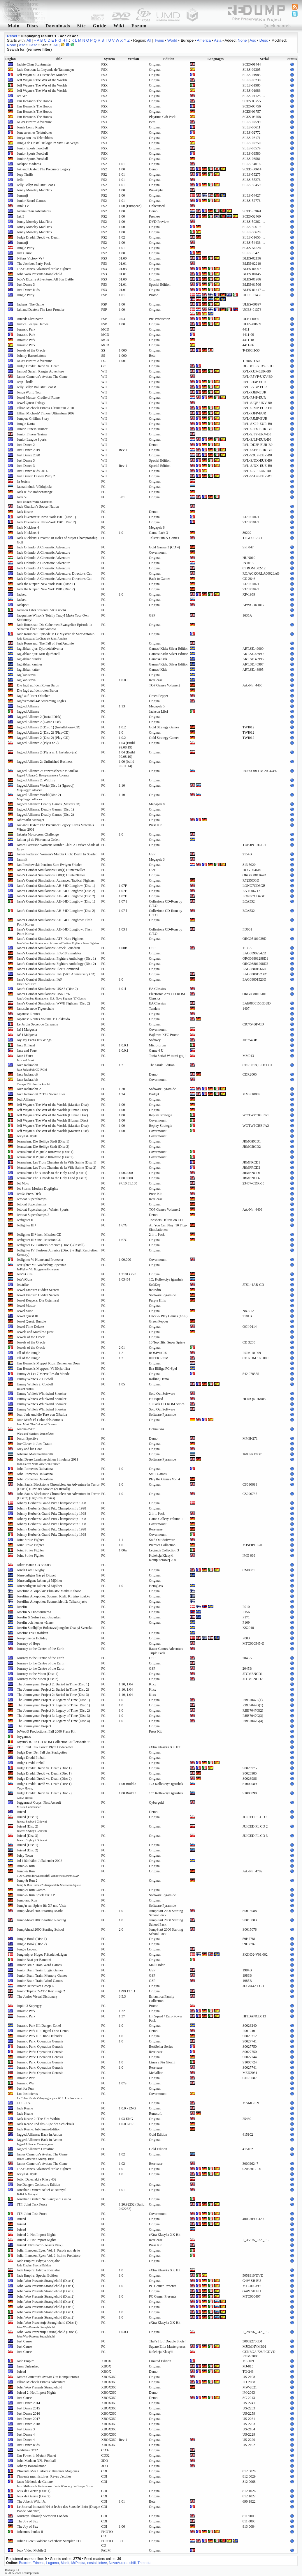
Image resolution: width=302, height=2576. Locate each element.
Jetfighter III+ (26, 1225)
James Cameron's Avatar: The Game (42, 377)
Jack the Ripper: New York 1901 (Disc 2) (46, 589)
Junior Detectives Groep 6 (35, 1986)
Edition (168, 59)
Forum (139, 25)
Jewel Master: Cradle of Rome (38, 398)
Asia (217, 40)
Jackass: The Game (30, 304)
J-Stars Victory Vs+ (30, 258)
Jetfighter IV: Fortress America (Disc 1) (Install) (51, 1245)
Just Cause (24, 253)
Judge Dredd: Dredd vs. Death (38, 237)
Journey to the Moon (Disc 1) (37, 1674)
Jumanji (22, 195)
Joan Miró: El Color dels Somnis (40, 1422)
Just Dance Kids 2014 (32, 471)
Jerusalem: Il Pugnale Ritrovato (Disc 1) (45, 1152)
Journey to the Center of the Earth (40, 1649)
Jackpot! (23, 605)
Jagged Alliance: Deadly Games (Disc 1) (45, 809)
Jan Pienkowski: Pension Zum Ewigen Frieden (49, 865)
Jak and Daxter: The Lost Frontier (40, 310)
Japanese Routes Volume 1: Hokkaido (43, 1019)
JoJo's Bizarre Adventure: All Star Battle (45, 279)
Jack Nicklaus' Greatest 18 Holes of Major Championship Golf (57, 540)
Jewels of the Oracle (31, 350)
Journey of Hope (28, 1643)
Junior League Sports (32, 439)
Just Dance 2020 (28, 455)
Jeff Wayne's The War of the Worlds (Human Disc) (52, 1110)
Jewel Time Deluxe (30, 1327)
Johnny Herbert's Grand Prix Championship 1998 (51, 1503)
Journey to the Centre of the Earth (40, 1658)
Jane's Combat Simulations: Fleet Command (48, 969)
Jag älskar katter (28, 670)
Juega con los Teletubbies (35, 138)
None (242, 40)
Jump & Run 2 (49, 1882)
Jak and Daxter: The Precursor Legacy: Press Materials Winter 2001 (55, 827)
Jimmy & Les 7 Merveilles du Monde (43, 1374)
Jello (20, 180)
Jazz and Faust (27, 1050)
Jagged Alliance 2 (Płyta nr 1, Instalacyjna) (47, 752)
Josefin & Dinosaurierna (34, 1612)
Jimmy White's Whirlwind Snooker (41, 1394)
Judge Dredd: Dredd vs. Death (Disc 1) (44, 1768)
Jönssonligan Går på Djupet (36, 1575)
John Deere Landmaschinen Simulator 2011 (47, 1461)
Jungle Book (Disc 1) (32, 1939)
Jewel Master (26, 1306)
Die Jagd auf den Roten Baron (38, 685)
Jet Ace (22, 96)
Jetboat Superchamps (32, 1199)
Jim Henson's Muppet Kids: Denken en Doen (48, 1363)
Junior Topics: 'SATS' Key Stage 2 (41, 1991)
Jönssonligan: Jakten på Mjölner (39, 1581)
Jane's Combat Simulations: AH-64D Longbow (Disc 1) (56, 886)
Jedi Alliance (26, 1099)
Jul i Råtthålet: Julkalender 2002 (39, 1861)
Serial (264, 59)
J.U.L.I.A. (24, 2103)
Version (133, 59)
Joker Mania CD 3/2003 (34, 1565)
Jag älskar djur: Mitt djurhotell (38, 654)
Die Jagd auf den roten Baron (37, 690)
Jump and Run (27, 1900)
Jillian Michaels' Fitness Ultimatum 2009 (45, 413)
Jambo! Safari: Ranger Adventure (40, 371)
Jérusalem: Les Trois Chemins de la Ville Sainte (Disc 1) (56, 1162)
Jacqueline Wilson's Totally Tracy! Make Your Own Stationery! (53, 617)
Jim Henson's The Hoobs (34, 101)
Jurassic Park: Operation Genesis (40, 2041)
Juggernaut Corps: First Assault (39, 1804)
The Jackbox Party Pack (34, 264)
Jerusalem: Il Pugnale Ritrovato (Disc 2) (45, 1157)
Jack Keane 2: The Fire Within (38, 2119)
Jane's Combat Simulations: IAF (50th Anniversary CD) (56, 974)
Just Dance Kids (28, 290)
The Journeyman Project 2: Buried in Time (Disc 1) (53, 1684)
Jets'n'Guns (25, 1274)
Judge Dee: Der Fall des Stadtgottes (42, 1752)
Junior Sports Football (32, 148)
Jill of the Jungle (28, 1353)
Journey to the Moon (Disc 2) (37, 1679)
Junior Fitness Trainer (32, 429)
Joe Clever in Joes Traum (34, 1444)
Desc (263, 40)
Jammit (22, 859)
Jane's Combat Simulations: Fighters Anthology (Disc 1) (56, 958)
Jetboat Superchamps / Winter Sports (43, 1209)
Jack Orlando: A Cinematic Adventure (43, 547)
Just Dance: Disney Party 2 (36, 476)
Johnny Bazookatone (31, 356)
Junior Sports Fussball (32, 159)
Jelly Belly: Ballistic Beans (36, 185)
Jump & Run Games (31, 1890)
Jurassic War (25, 2078)
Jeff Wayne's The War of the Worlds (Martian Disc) (53, 1105)
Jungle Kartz (26, 424)
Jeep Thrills (25, 174)
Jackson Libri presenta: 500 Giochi (41, 610)
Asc (253, 40)
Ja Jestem (23, 481)
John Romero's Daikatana (35, 1469)
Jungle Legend (27, 1949)
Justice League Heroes (32, 324)
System (109, 59)
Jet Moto (23, 1183)
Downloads (57, 25)
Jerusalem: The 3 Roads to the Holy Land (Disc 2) (52, 1178)
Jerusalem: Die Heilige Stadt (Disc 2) (43, 1147)
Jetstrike (23, 1285)
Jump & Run (26, 1866)
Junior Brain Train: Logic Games (40, 1970)
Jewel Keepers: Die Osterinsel (38, 1300)
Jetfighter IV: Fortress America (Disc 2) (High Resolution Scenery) (57, 1252)
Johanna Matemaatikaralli (35, 1454)
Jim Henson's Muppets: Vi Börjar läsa (43, 1368)
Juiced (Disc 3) (32, 1838)
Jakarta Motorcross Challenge (38, 834)
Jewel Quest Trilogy (31, 403)
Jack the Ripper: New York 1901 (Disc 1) (46, 584)
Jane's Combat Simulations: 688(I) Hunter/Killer (51, 870)
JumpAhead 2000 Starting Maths (40, 1911)
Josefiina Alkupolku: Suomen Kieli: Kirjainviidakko (53, 1596)
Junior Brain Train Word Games (39, 1965)
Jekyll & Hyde (27, 1136)
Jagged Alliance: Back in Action (39, 2134)
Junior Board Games (31, 201)
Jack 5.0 (34, 499)
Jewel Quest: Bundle (31, 1321)
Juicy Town (25, 1855)
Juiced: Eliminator (30, 319)
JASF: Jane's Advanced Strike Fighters (44, 269)
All (29, 40)
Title (58, 59)
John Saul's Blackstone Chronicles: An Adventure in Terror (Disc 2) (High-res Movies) (58, 1496)
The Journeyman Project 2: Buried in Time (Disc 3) (53, 1695)
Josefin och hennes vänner (35, 1622)
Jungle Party (25, 248)
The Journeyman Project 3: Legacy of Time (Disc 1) (53, 1700)
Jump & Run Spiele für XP (36, 1895)
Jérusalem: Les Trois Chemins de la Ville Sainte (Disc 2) (56, 1168)
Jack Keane (25, 512)
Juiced (21, 1812)
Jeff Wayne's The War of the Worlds (42, 80)
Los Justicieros (49, 2096)
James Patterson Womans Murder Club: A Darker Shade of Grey (58, 847)
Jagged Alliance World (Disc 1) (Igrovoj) (45, 787)
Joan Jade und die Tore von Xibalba (42, 1415)
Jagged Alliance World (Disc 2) (39, 797)
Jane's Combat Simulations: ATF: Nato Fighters (58, 941)
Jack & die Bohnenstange (34, 492)
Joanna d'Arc (35, 1431)
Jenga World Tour (29, 392)
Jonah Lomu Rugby (31, 127)
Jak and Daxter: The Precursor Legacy (44, 169)
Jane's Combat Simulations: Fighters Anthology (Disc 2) (56, 964)
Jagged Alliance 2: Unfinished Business (45, 762)
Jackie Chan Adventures (34, 211)
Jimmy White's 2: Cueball (35, 1379)
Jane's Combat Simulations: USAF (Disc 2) (47, 989)
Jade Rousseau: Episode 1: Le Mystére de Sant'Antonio (55, 636)
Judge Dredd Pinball (31, 1758)
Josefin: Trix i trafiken (32, 1633)
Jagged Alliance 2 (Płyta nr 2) (38, 743)
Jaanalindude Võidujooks (34, 487)
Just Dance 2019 (28, 450)
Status (292, 59)
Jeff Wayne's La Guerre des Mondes (42, 75)
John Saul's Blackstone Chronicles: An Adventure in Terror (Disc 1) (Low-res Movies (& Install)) (58, 1486)
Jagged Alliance (28, 706)
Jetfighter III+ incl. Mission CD (39, 1235)
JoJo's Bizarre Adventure (34, 122)
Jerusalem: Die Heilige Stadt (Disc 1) (43, 1141)
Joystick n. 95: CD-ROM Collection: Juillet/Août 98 (53, 1742)
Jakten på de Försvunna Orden (38, 840)
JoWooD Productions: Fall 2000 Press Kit (46, 1731)
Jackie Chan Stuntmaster (34, 64)
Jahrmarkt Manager (30, 820)
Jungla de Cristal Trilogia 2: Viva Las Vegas (47, 143)
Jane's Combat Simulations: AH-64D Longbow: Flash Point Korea (54, 922)
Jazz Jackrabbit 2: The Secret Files (41, 1094)
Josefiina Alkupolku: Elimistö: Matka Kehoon (49, 1591)
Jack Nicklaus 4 (28, 527)
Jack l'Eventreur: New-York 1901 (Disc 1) (46, 517)
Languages (216, 59)
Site (81, 25)
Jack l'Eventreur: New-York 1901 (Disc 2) (46, 522)
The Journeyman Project (34, 1726)
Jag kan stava (26, 675)
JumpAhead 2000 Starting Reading (41, 1920)
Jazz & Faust (26, 1045)
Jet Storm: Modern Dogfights (37, 1189)
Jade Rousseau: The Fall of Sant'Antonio (45, 643)
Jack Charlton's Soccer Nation (38, 506)
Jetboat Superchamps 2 (33, 1215)
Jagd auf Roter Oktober (33, 696)
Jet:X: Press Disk (29, 1194)
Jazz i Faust (25, 1058)
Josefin (22, 1607)
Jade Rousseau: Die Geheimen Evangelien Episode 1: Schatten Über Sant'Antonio (54, 627)
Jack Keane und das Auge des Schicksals (45, 2124)
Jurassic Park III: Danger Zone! (39, 2026)
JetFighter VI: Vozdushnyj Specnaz (41, 1267)
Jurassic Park (26, 329)
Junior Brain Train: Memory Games (42, 1975)
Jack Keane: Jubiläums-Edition (38, 2129)
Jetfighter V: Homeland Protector (40, 1260)
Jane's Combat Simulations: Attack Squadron (48, 948)
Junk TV (23, 206)
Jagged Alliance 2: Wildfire (36, 780)
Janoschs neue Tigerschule (35, 1009)
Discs (32, 25)
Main (14, 25)
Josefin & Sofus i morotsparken (39, 1617)
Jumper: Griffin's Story (33, 418)
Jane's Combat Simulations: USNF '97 (51, 996)
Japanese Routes (28, 1014)
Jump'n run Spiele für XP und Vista (41, 1906)
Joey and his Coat (29, 1449)
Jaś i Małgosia (27, 1029)
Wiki (118, 25)
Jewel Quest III (27, 1316)
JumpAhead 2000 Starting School (40, 1929)
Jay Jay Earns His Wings (34, 1040)
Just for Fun (25, 2088)
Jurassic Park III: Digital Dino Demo (43, 2031)
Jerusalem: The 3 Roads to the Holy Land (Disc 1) (52, 1173)
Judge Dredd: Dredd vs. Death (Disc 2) (44, 1779)
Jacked (22, 594)
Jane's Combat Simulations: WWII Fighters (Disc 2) (53, 1003)
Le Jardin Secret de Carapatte (37, 1024)
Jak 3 (20, 216)
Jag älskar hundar (29, 659)
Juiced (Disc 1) (32, 1819)
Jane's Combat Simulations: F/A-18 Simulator (49, 953)
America (204, 40)
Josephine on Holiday (32, 1638)
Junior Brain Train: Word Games (40, 1981)
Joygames (24, 1737)
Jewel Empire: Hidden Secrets (38, 1290)
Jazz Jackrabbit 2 (29, 1089)
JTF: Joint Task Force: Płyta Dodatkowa (45, 1747)
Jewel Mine (25, 1311)
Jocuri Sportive (27, 1438)
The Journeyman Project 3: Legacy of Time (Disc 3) (53, 1716)
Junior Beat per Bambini (34, 1960)
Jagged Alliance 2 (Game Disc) (39, 722)
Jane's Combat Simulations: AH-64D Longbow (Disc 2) (56, 891)
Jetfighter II (25, 1220)
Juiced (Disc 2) (32, 1828)
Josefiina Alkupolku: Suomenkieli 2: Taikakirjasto (52, 1601)
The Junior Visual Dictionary (37, 1996)
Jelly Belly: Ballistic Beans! (36, 387)
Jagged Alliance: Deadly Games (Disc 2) (45, 815)
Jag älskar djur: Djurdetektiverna (40, 649)
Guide (99, 25)
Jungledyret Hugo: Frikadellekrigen (42, 1954)
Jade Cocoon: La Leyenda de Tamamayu (45, 70)
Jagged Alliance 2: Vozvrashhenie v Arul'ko (47, 773)
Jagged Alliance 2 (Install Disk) (39, 717)
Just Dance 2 (26, 445)
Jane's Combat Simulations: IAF (39, 981)
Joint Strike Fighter (30, 1540)
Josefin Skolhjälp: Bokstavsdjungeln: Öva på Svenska (54, 1628)
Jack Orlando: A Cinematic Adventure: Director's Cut (54, 573)
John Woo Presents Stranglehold (39, 274)
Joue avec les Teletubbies (34, 132)
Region (10, 59)
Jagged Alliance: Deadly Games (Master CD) (48, 804)
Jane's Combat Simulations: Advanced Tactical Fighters (56, 880)
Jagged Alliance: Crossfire (35, 2149)
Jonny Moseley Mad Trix (34, 190)
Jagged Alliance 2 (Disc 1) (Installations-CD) (48, 727)
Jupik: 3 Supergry (29, 2006)
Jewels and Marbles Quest (35, 1332)
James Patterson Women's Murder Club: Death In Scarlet (56, 854)
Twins (159, 40)
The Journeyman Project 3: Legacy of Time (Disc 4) (53, 1721)
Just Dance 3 (26, 285)
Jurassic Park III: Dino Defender (39, 2036)
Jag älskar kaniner (29, 664)
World (172, 40)
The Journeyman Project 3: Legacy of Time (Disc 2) (53, 1710)
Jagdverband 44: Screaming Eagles (41, 701)
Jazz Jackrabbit (32, 1067)
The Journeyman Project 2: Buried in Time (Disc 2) (53, 1689)
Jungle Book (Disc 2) (32, 1944)
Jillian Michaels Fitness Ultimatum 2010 (45, 408)
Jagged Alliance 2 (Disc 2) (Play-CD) (43, 732)
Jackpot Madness (29, 164)
